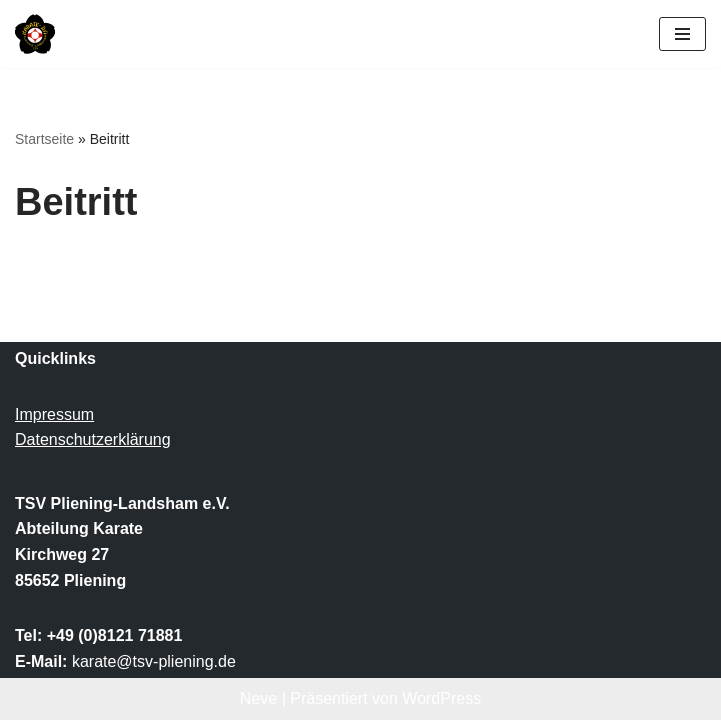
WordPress (441, 698)
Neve (258, 698)
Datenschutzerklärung (93, 439)
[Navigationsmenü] (682, 34)
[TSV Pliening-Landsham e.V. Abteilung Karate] (35, 34)
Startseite (44, 139)
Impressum (54, 414)
